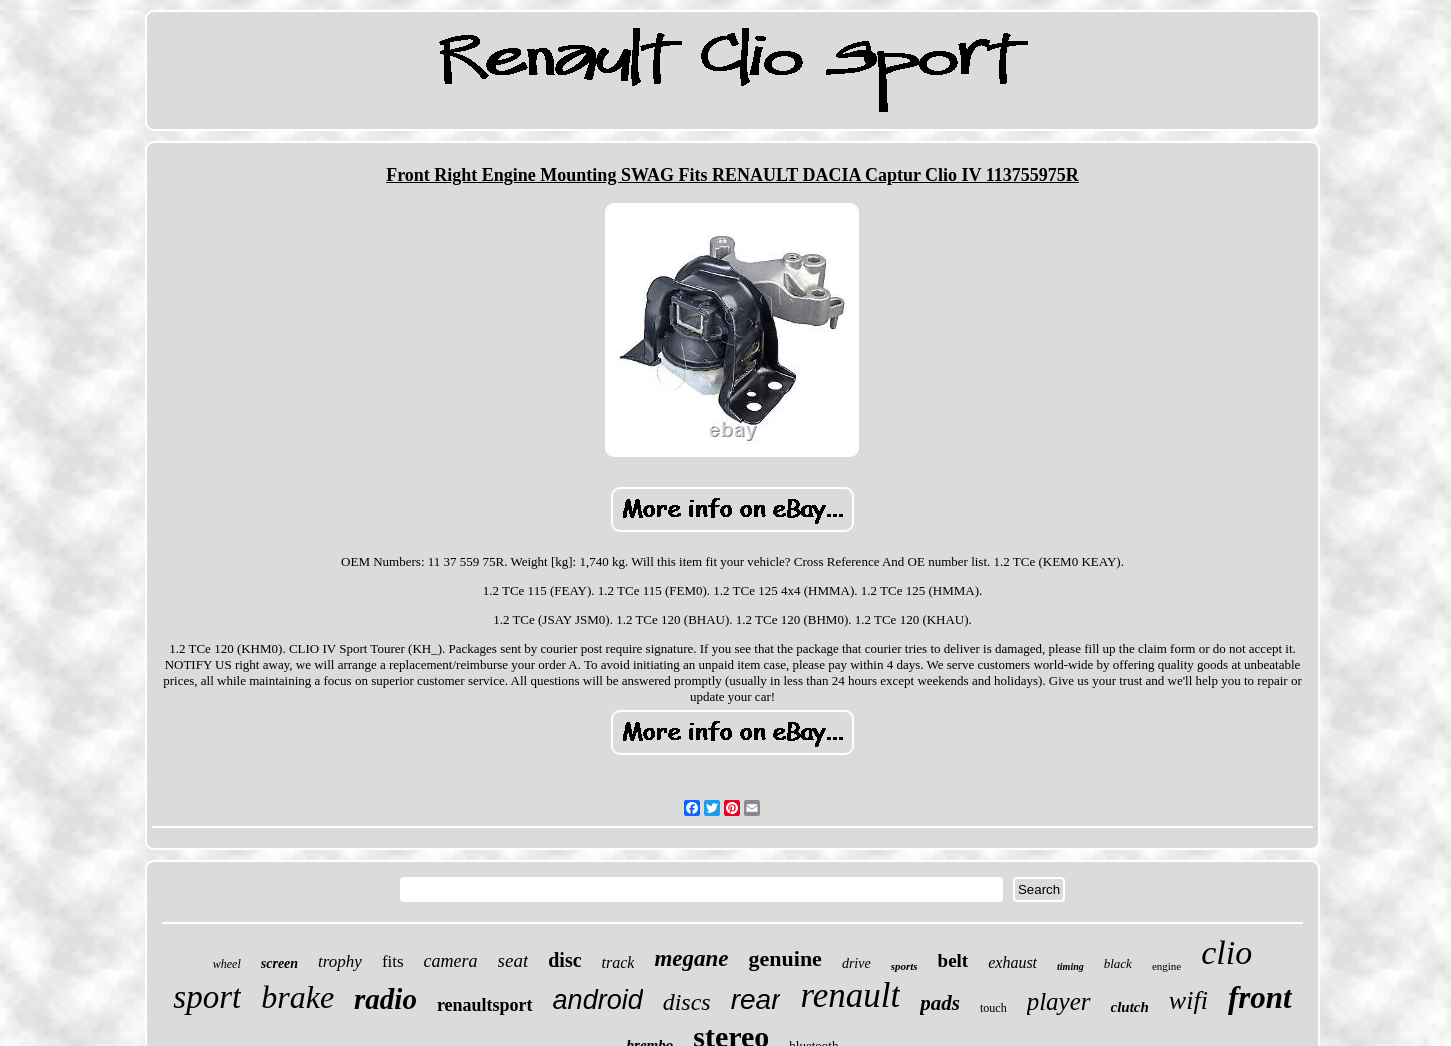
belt (953, 960)
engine (1166, 966)
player (1059, 1001)
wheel (227, 964)
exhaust (1012, 962)
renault (850, 995)
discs (687, 1002)
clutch (1130, 1007)
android (598, 1000)
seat (513, 960)
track (618, 962)
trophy (340, 961)
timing (1070, 966)
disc (564, 960)
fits (393, 961)
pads (940, 1003)
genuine (785, 958)
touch (993, 1008)
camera (451, 961)
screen (279, 963)
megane (691, 958)
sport (207, 997)
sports (904, 966)
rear (756, 999)
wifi (1188, 1000)
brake (297, 997)
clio (1226, 952)
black (1118, 963)
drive (856, 963)
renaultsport (485, 1005)
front (1260, 997)
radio (385, 999)
